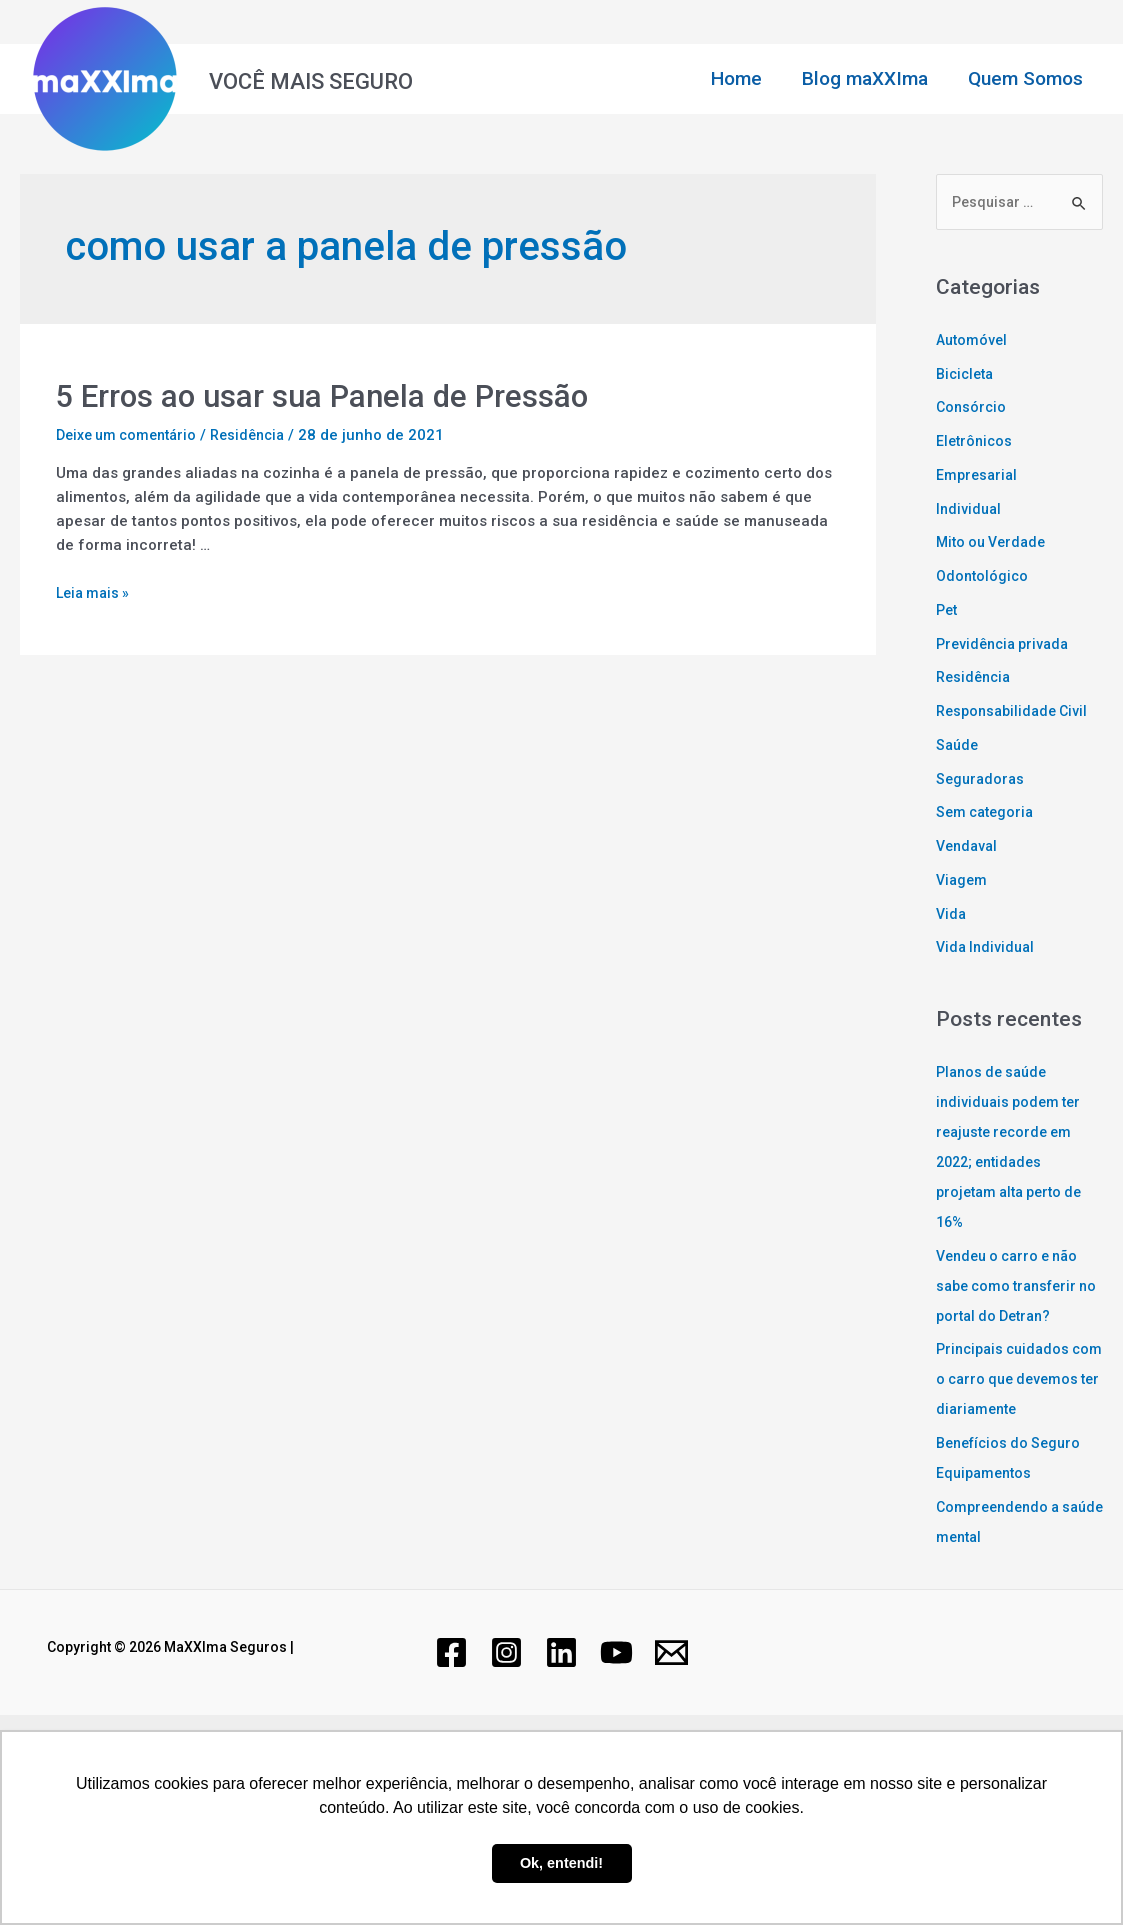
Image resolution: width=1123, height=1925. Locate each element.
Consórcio (972, 409)
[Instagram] (506, 1684)
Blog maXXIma (868, 78)
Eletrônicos (976, 443)
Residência (262, 435)
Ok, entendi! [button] (561, 1863)
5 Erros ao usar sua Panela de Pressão (333, 395)
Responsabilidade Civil (1016, 713)
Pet (948, 612)
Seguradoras (982, 780)
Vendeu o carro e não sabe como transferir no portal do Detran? (1013, 1287)
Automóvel (973, 342)
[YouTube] (616, 1684)
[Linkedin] (561, 1684)
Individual (970, 510)
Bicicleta (967, 375)
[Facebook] (451, 1684)
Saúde (958, 747)
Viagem (963, 882)
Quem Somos (1026, 78)
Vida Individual (988, 949)
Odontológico (984, 578)
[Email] (671, 1684)
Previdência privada (1007, 645)
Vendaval (969, 848)
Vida (952, 915)
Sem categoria (988, 814)
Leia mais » (95, 593)
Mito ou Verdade (995, 544)
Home (741, 78)
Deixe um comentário (132, 435)
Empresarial (978, 477)
